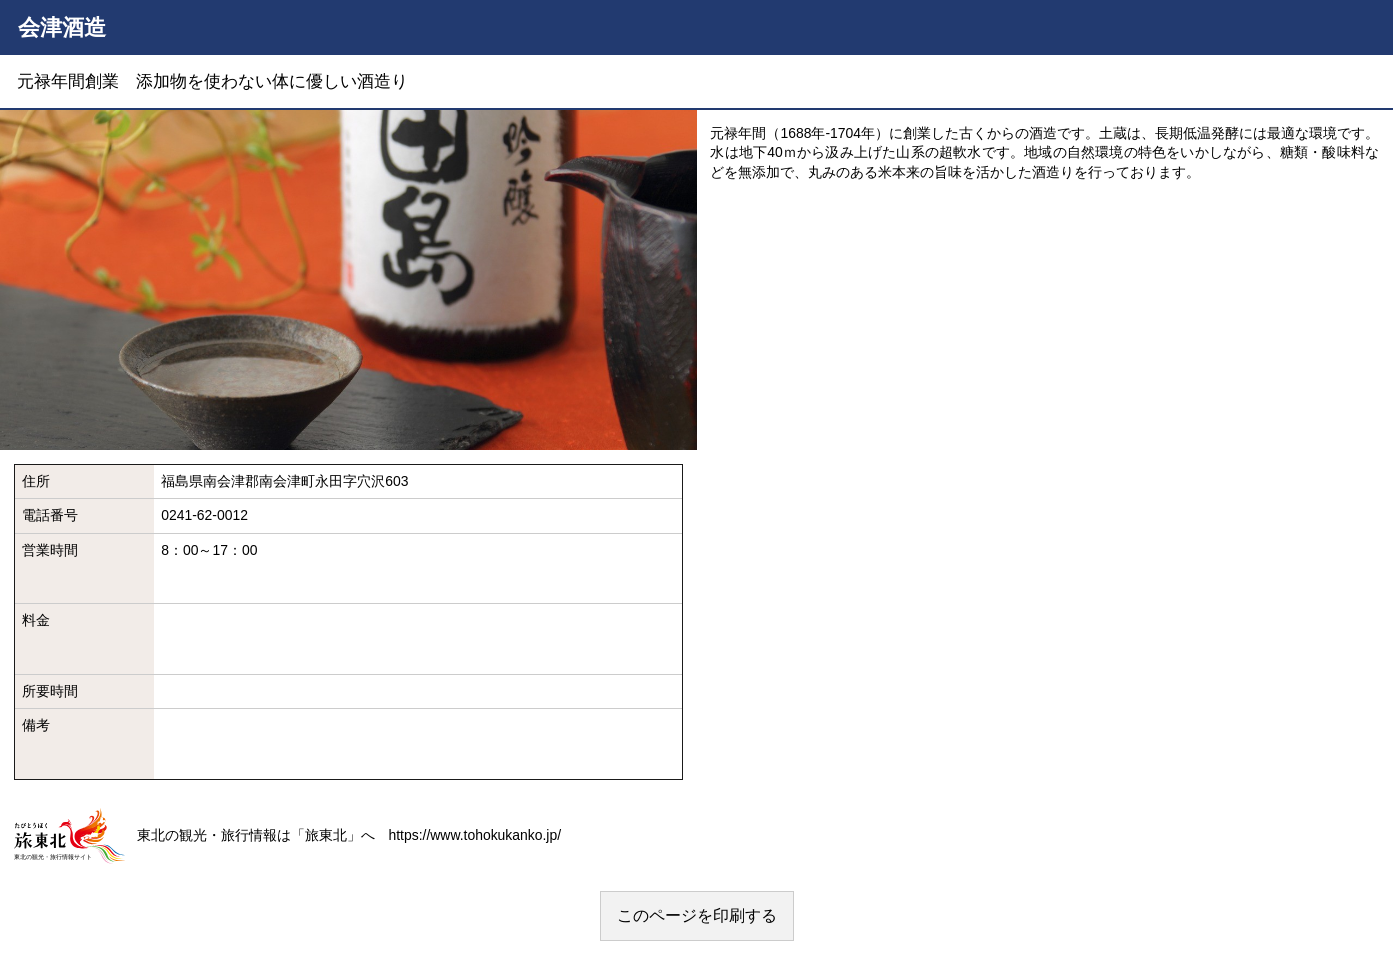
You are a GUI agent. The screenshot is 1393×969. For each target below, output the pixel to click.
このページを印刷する (697, 915)
